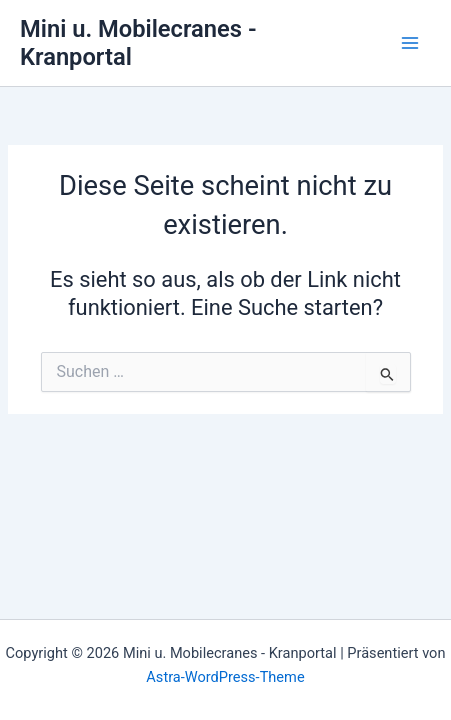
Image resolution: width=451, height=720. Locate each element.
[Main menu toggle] (410, 43)
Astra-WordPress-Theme (225, 677)
